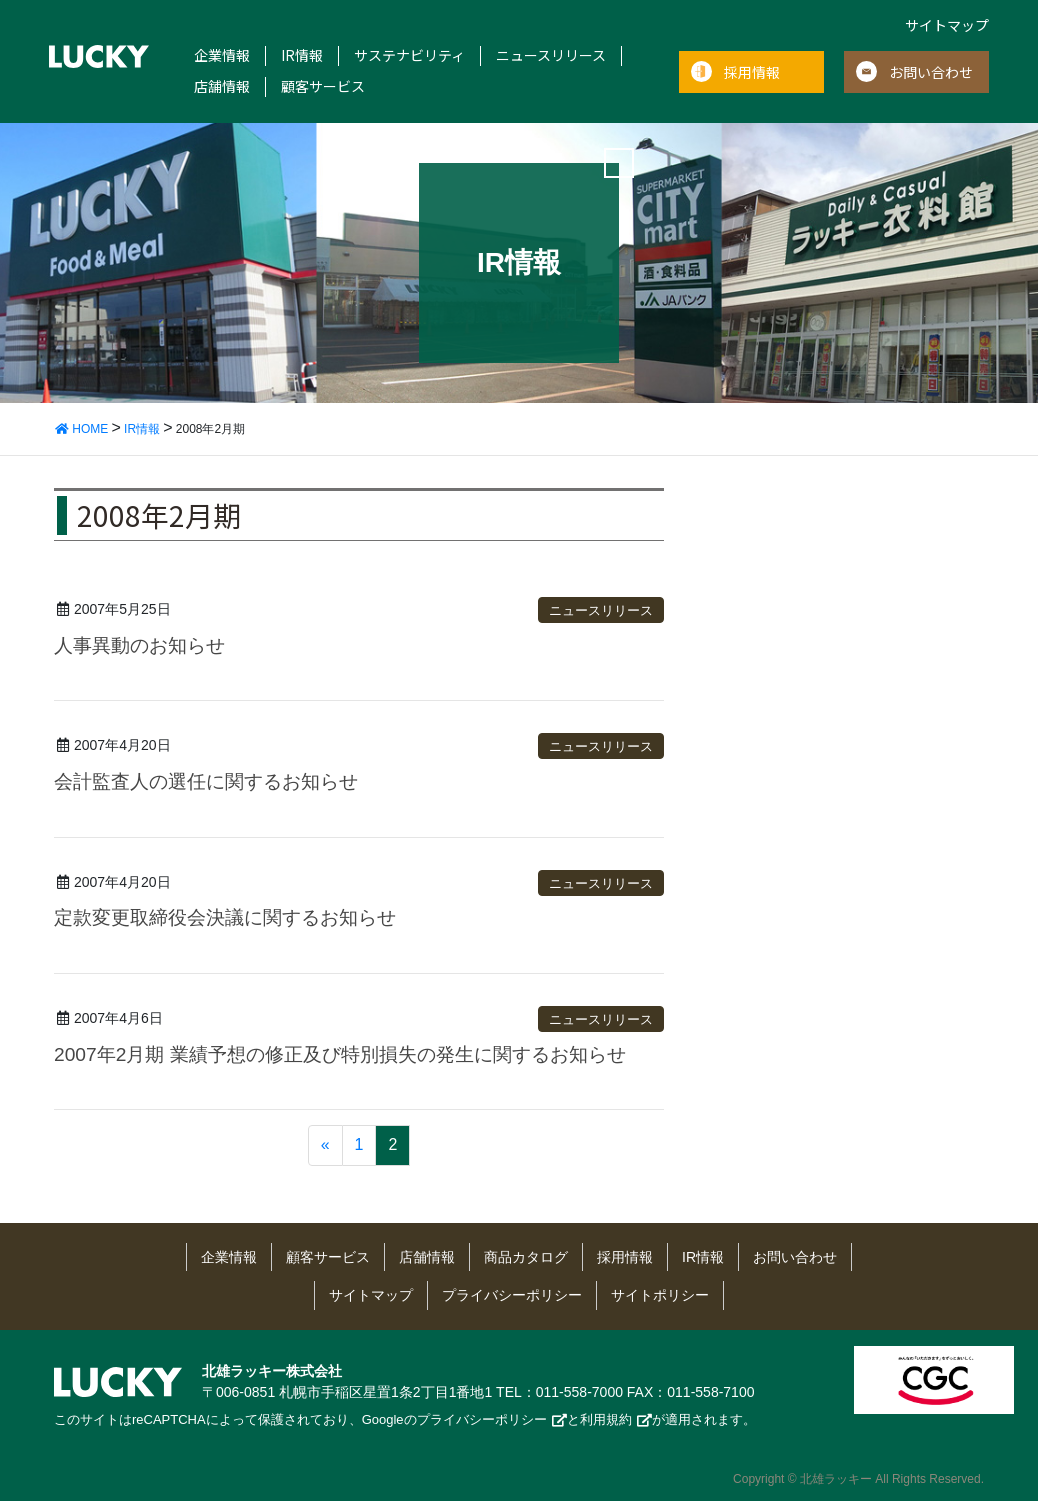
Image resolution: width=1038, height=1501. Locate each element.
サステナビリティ (409, 55)
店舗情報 (222, 86)
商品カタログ (526, 1257)
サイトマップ (947, 25)
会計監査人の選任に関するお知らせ (206, 781)
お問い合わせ (931, 72)
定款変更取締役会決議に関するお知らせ (225, 917)
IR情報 (302, 55)
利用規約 (606, 1419)
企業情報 (222, 55)
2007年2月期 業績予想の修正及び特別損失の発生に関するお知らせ (340, 1054)
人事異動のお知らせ (139, 645)
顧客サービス (323, 86)
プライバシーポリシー (512, 1295)
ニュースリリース (551, 55)
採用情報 (752, 72)
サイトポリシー (660, 1295)
